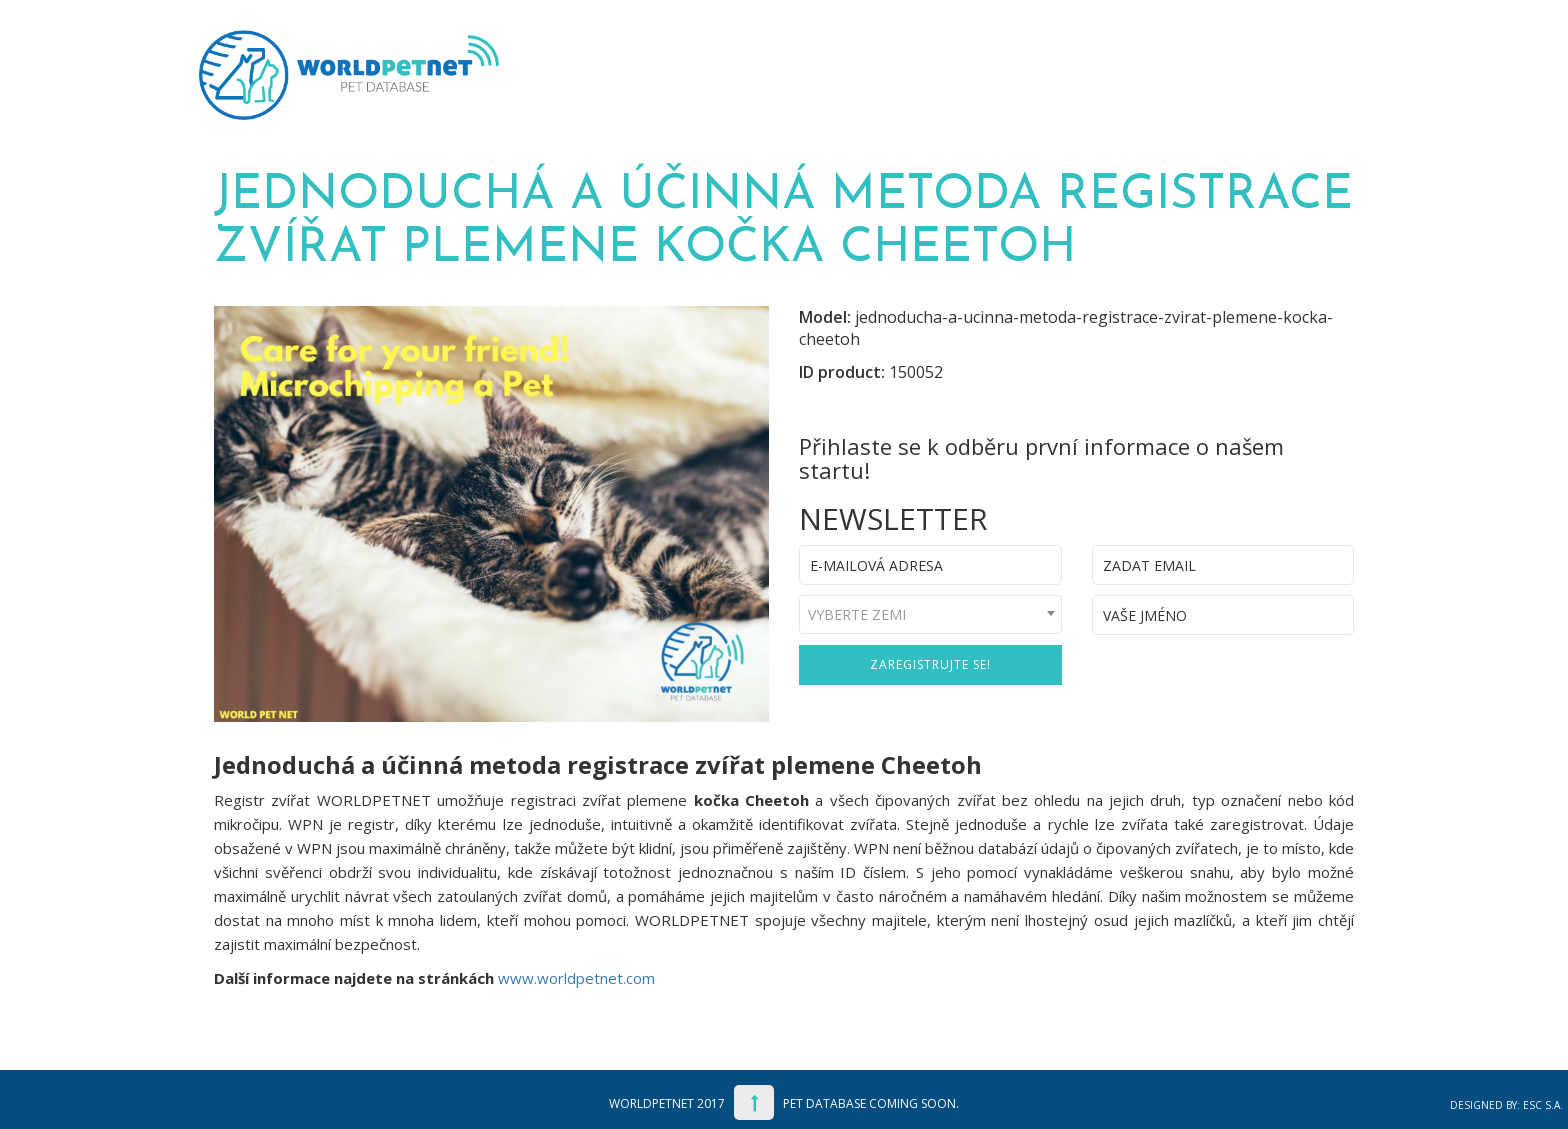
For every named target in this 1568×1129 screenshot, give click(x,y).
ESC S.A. (1543, 1105)
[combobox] (930, 614)
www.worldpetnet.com (576, 978)
